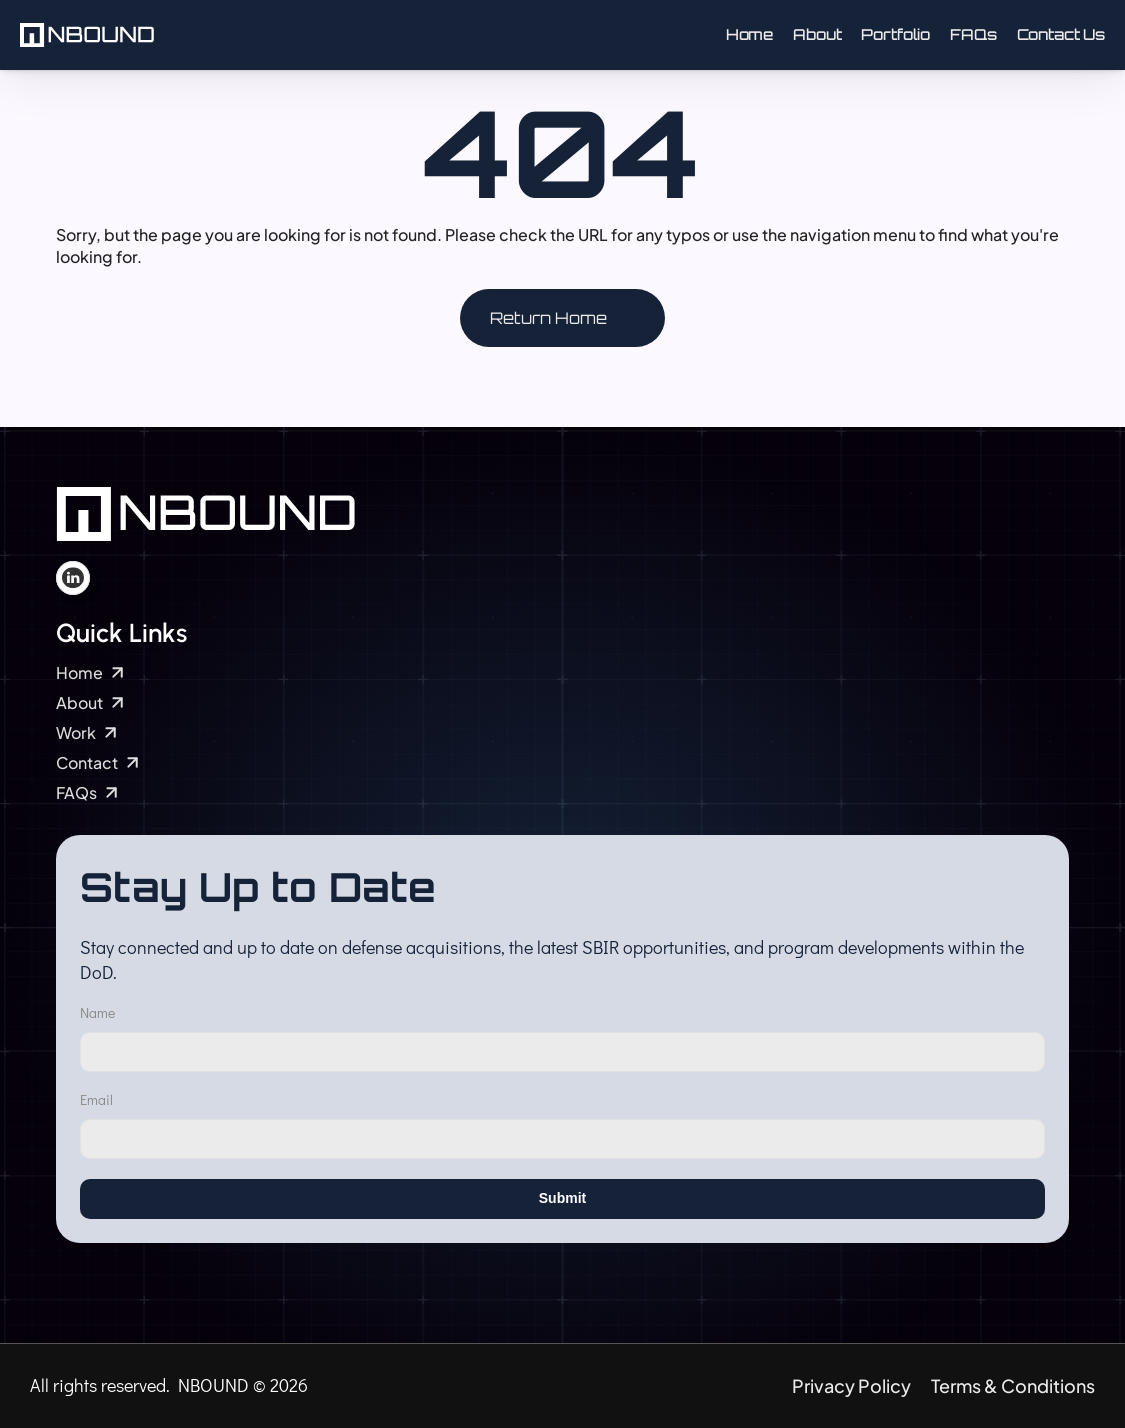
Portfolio (895, 34)
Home (749, 34)
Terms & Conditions (1013, 1385)
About (817, 34)
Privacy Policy (851, 1385)
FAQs (973, 34)
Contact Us (1061, 34)
